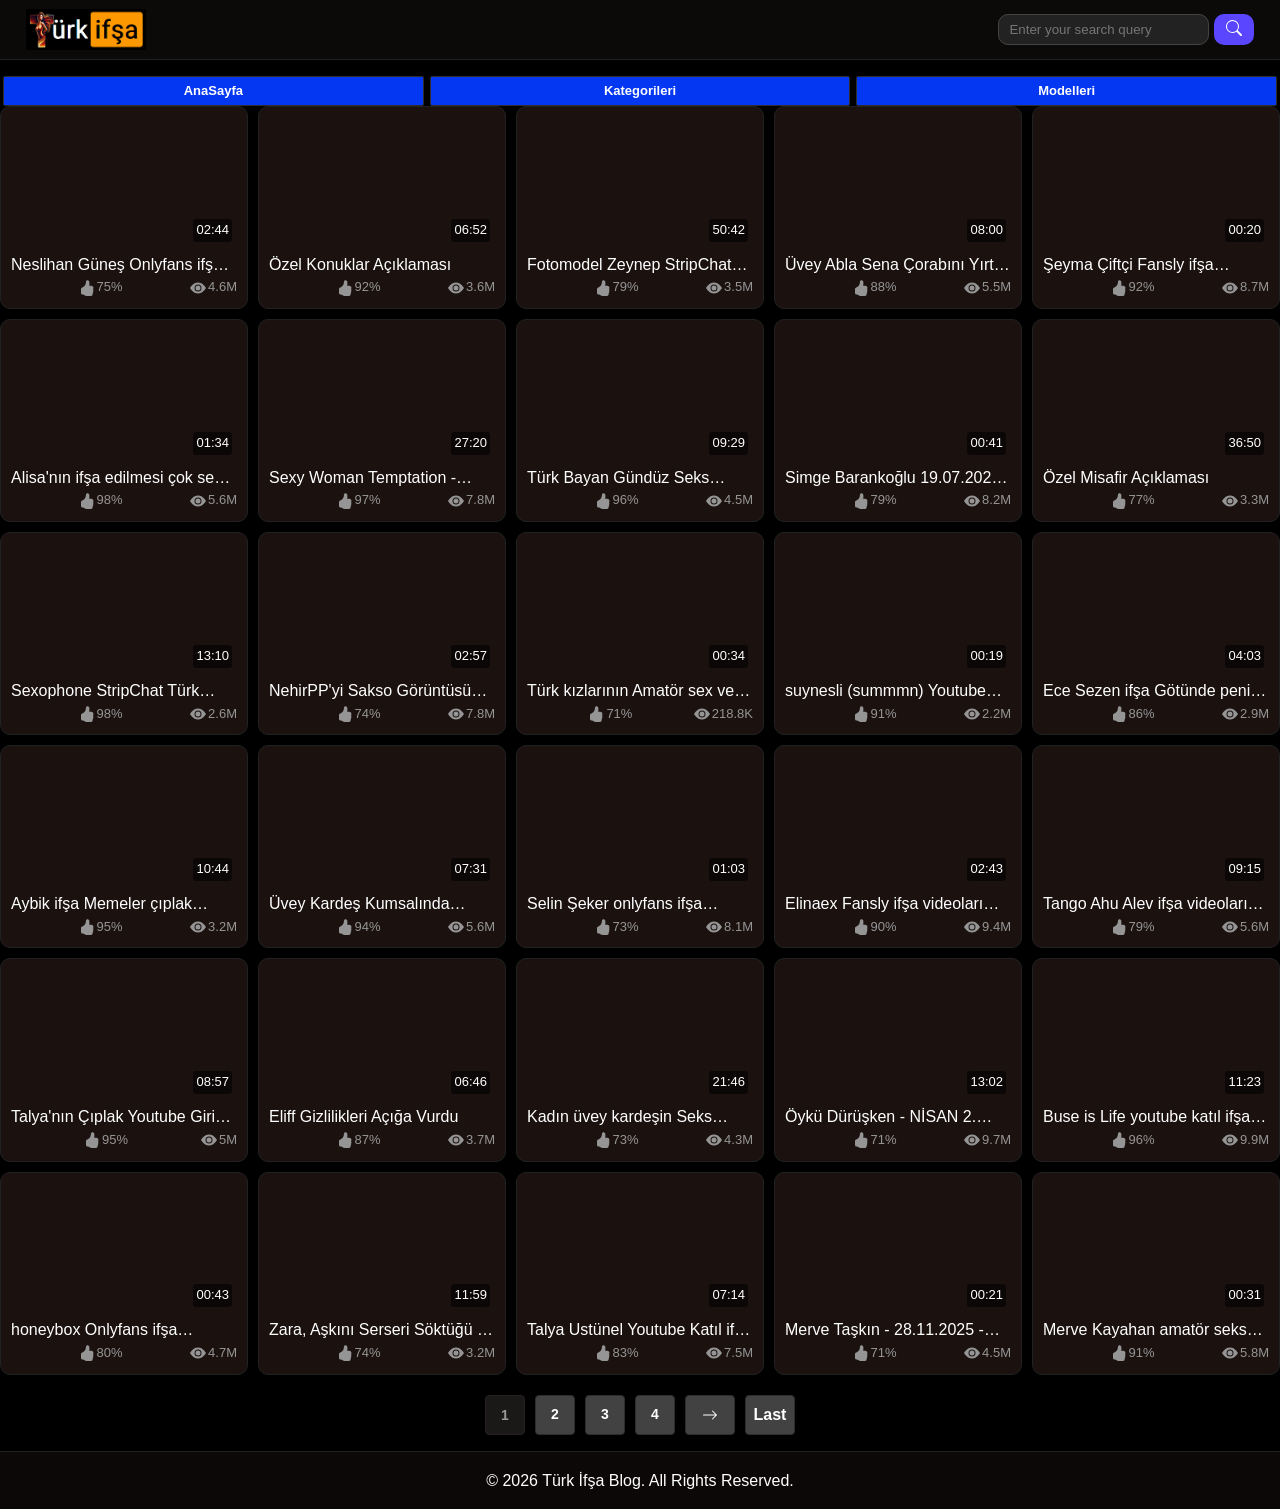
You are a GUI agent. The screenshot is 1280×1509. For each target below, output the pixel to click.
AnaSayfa (213, 90)
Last (770, 1414)
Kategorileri (640, 90)
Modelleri (1066, 90)
